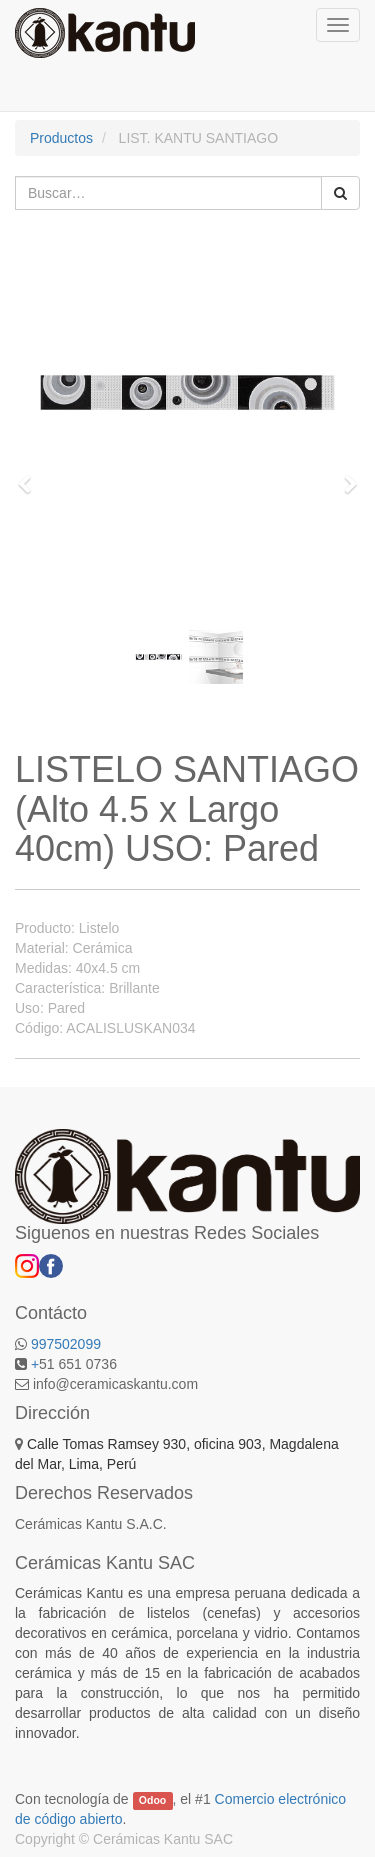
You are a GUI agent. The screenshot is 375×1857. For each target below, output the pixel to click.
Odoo (152, 1800)
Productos (61, 138)
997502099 (66, 1344)
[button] (31, 475)
